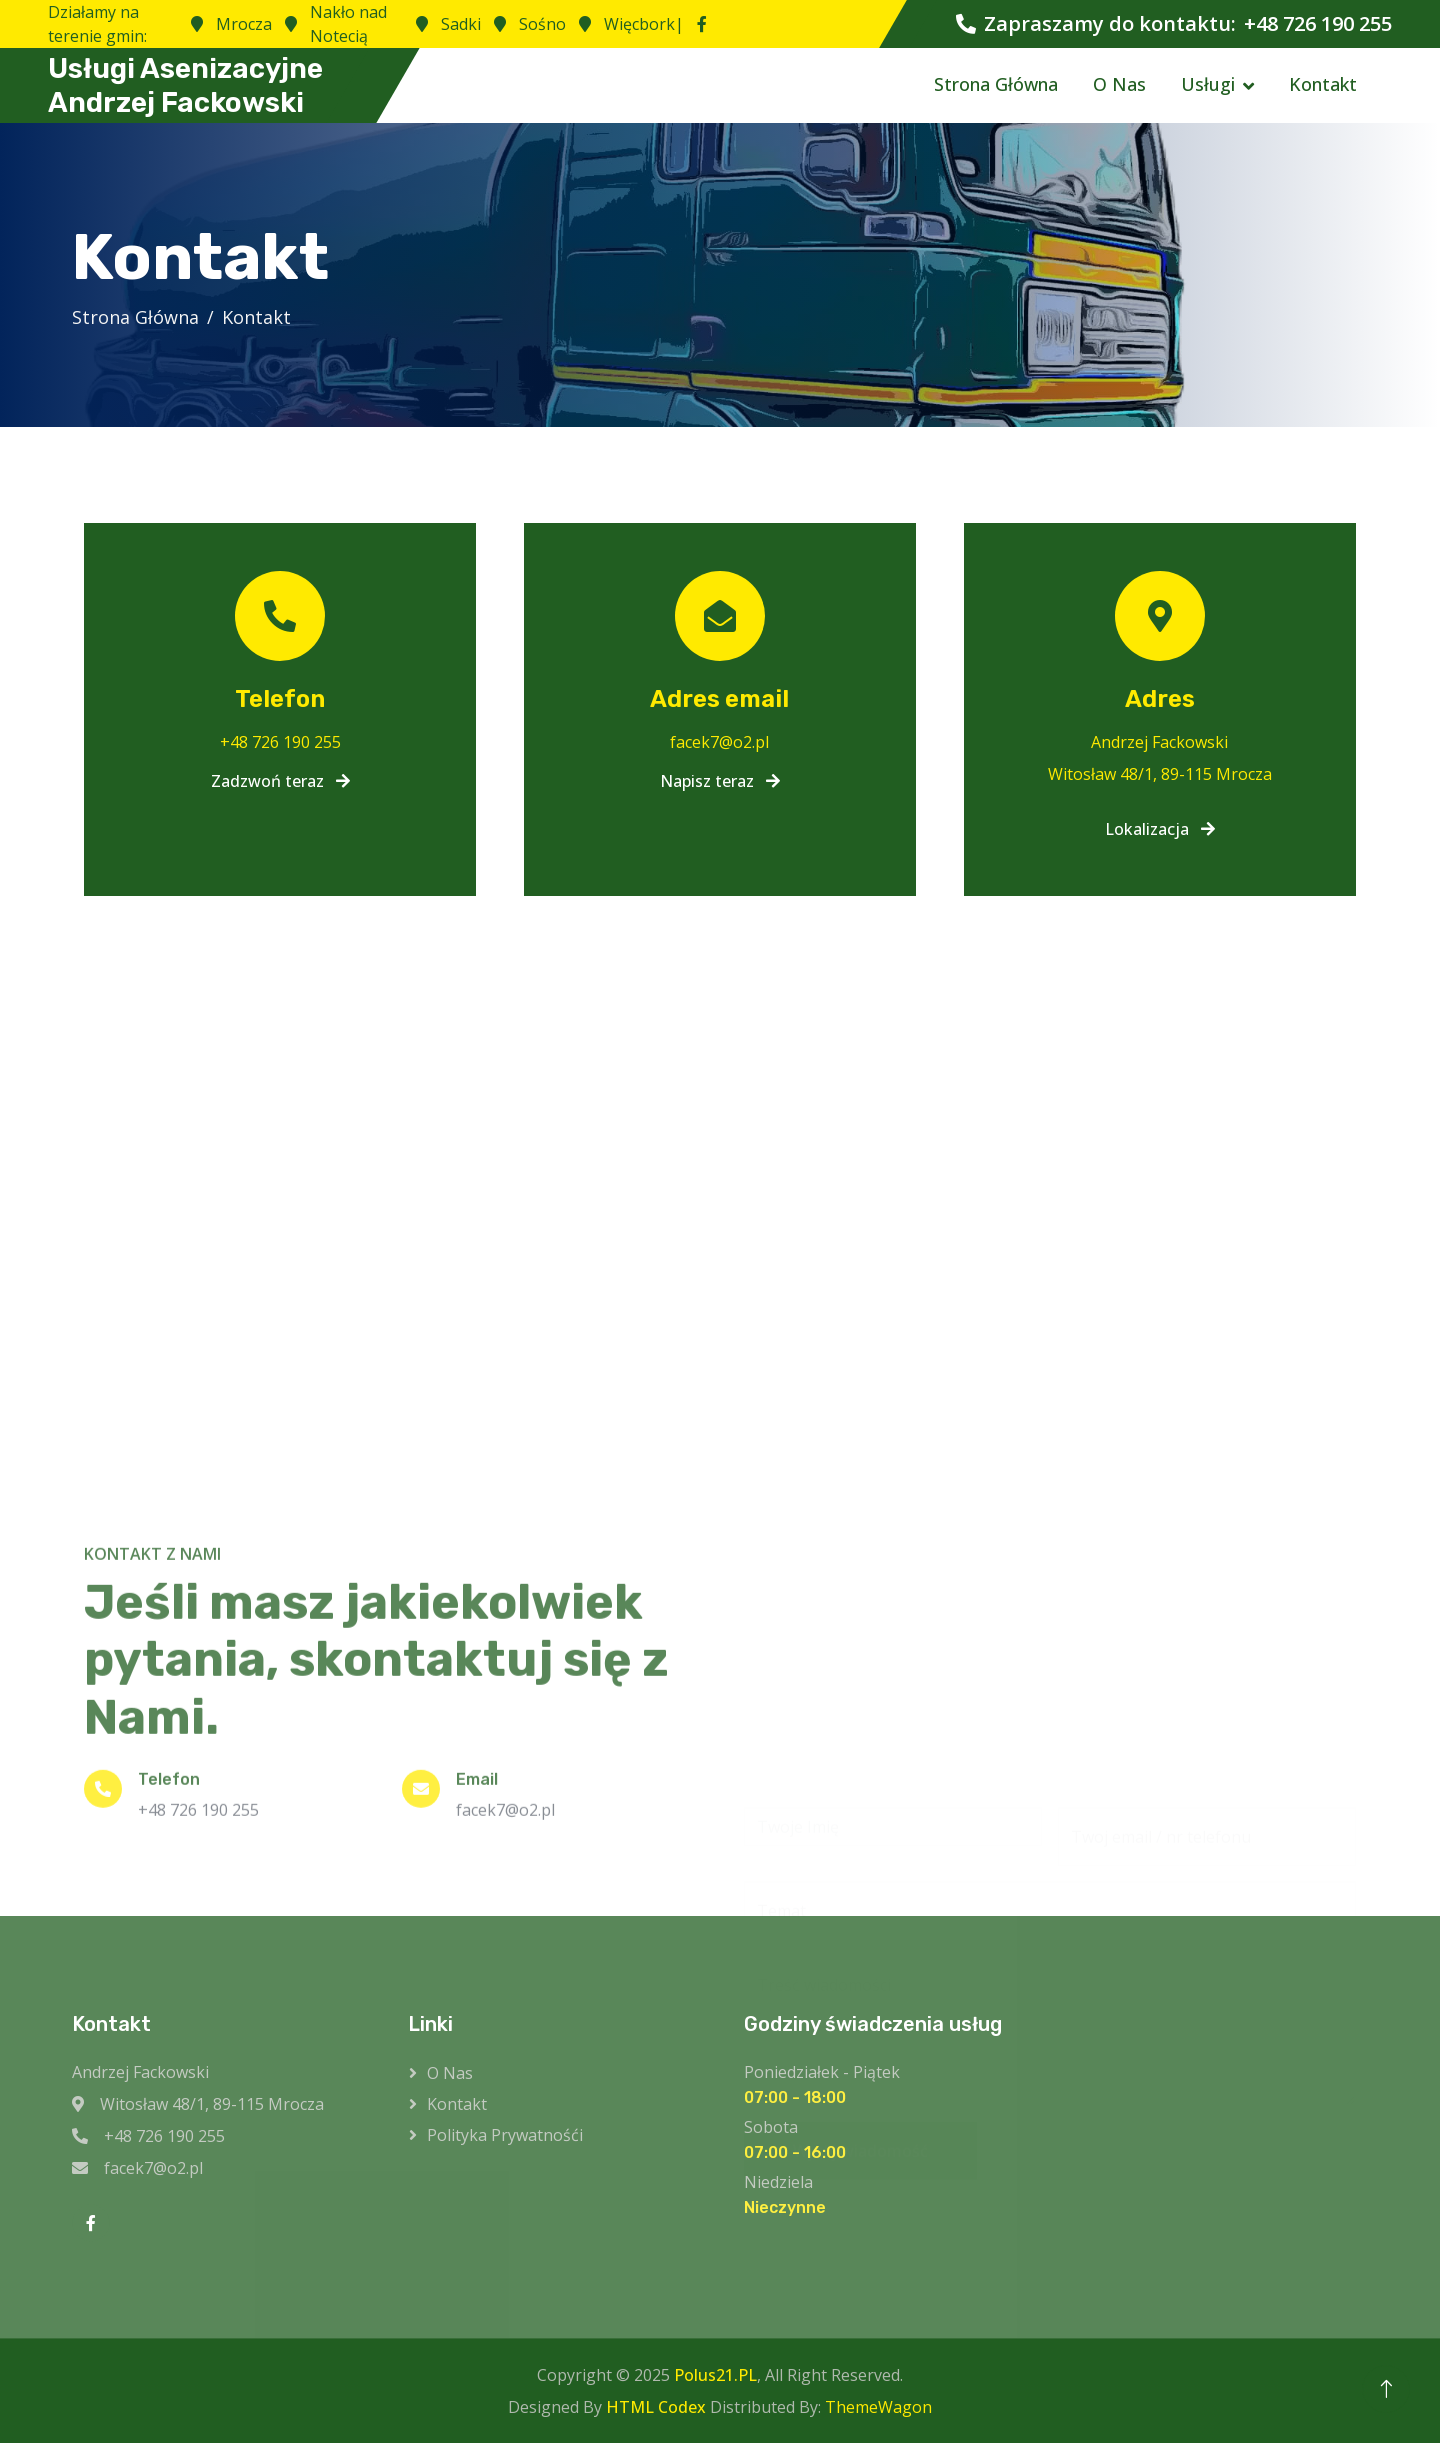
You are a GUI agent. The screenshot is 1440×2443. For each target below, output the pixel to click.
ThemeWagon (878, 2407)
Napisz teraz (720, 781)
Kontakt (1323, 84)
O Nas (1119, 84)
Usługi (1208, 84)
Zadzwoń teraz (280, 781)
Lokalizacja (1160, 829)
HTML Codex (656, 2407)
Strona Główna (996, 84)
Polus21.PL (715, 2375)
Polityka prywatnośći (505, 2135)
